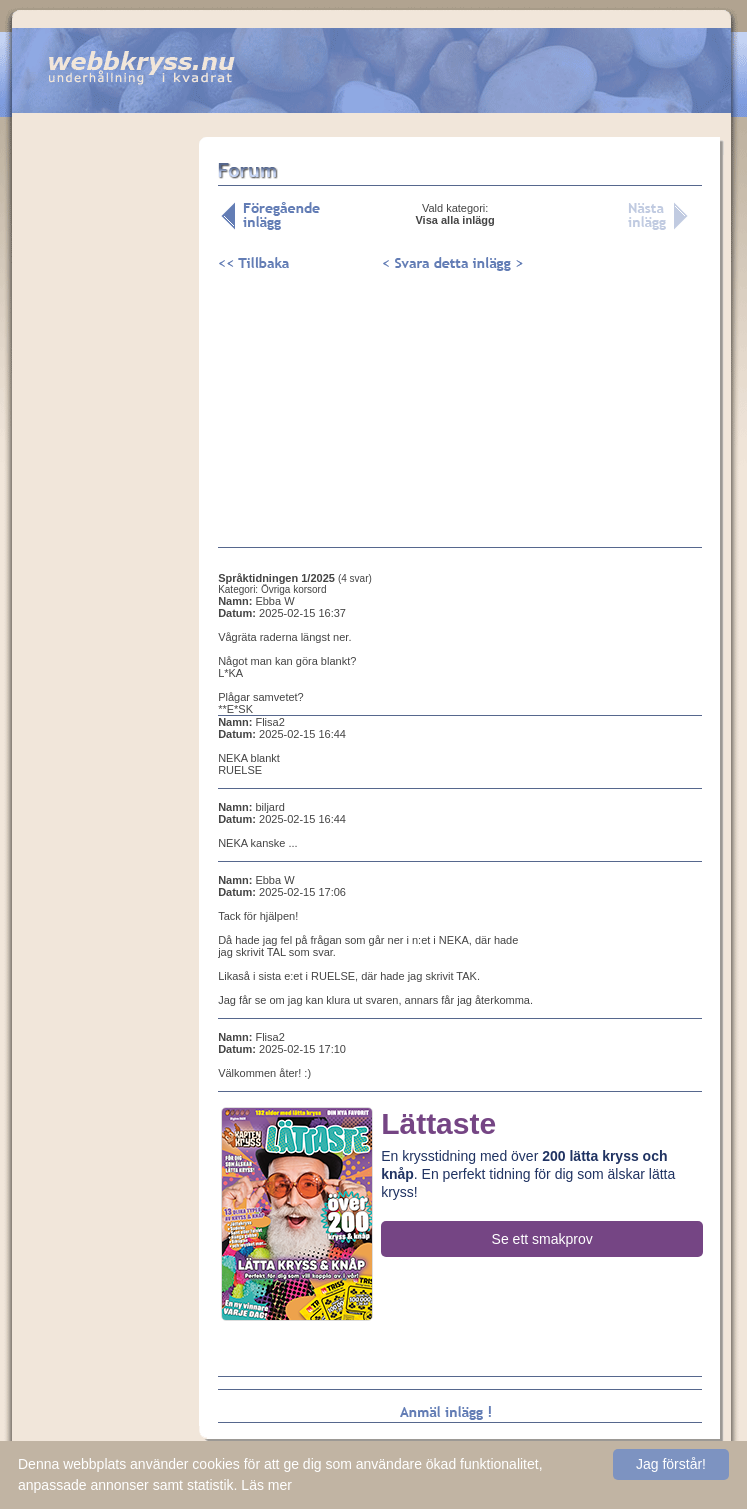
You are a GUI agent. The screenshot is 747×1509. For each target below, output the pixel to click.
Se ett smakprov (542, 1239)
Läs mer (266, 1485)
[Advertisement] (106, 449)
